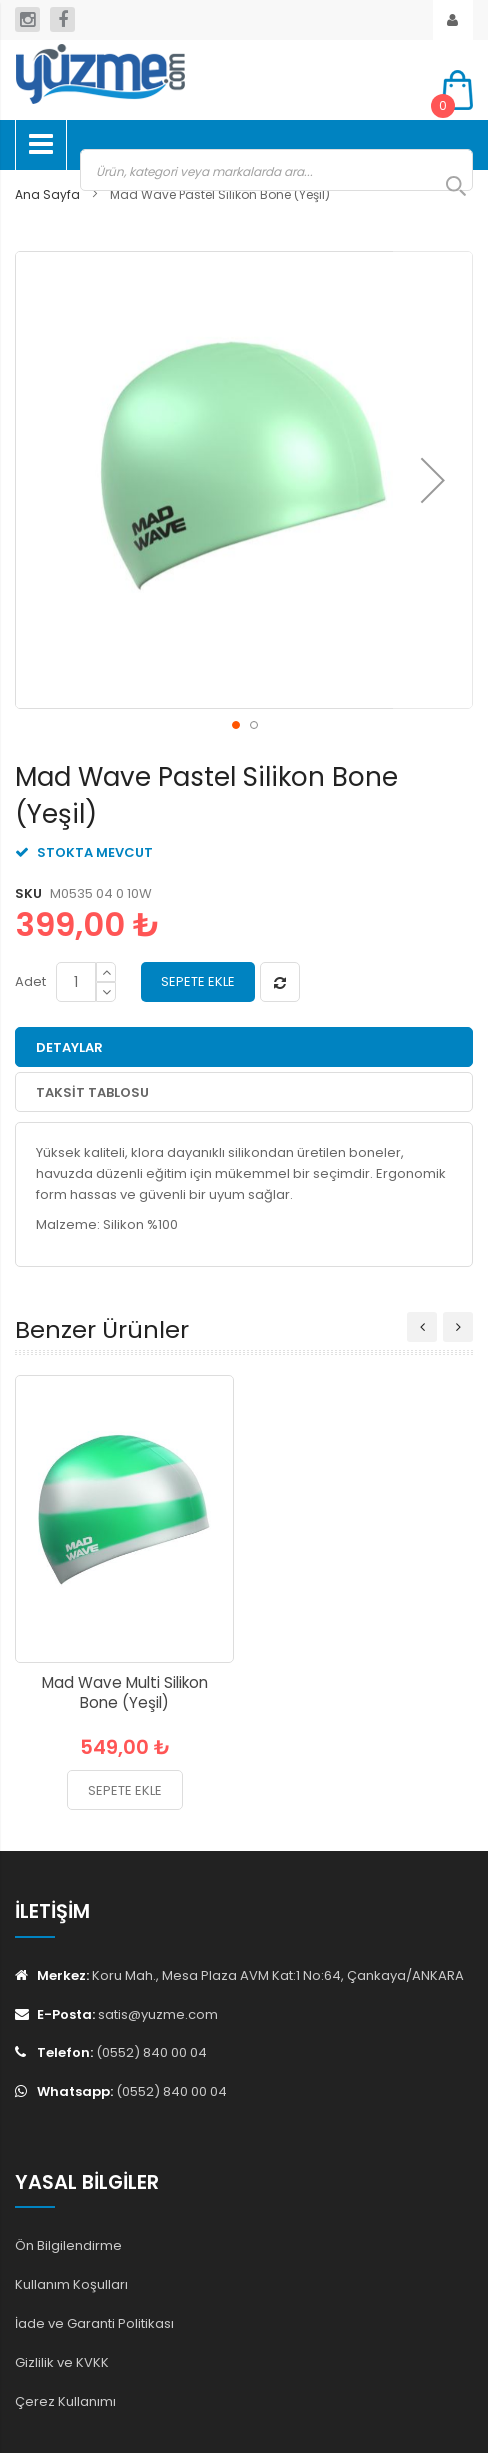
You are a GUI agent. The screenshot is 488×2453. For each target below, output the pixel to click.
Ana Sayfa (47, 194)
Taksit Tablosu (92, 1092)
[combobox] (276, 170)
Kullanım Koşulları (71, 2284)
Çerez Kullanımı (65, 2401)
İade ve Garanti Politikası (94, 2323)
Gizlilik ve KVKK (62, 2362)
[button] (433, 480)
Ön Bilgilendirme (68, 2245)
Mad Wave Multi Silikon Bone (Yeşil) (125, 1693)
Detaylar (69, 1047)
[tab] (244, 1047)
